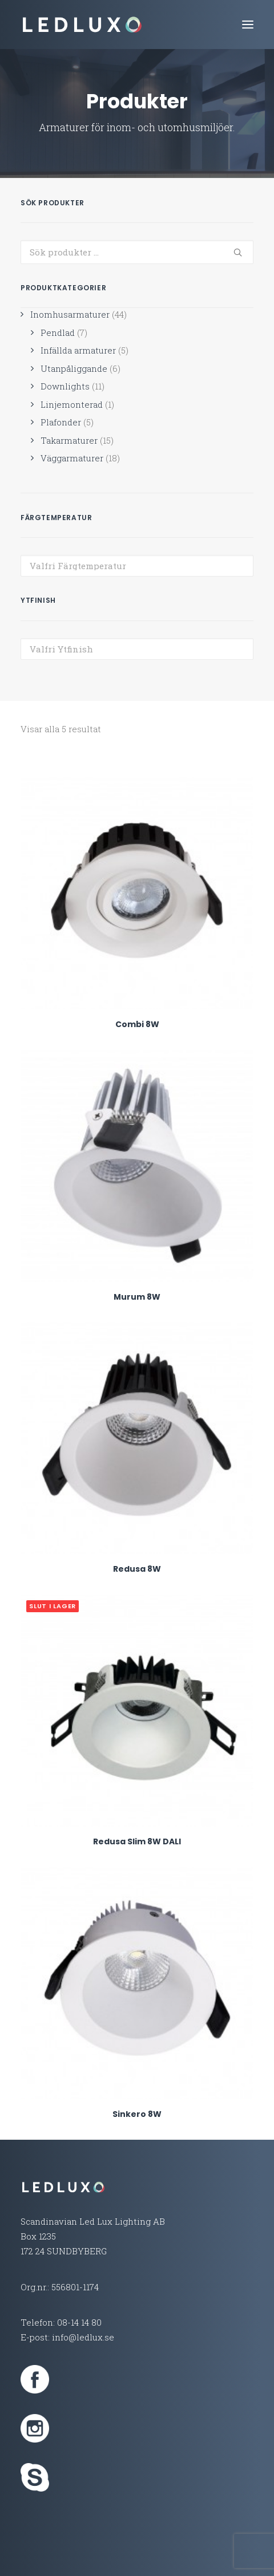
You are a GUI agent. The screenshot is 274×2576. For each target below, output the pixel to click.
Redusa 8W (137, 1569)
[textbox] (137, 565)
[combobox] (137, 566)
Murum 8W (137, 1297)
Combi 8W (137, 1024)
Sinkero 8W (137, 2114)
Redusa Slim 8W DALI (137, 1841)
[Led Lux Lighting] (82, 24)
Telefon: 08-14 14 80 (61, 2322)
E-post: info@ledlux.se (67, 2337)
